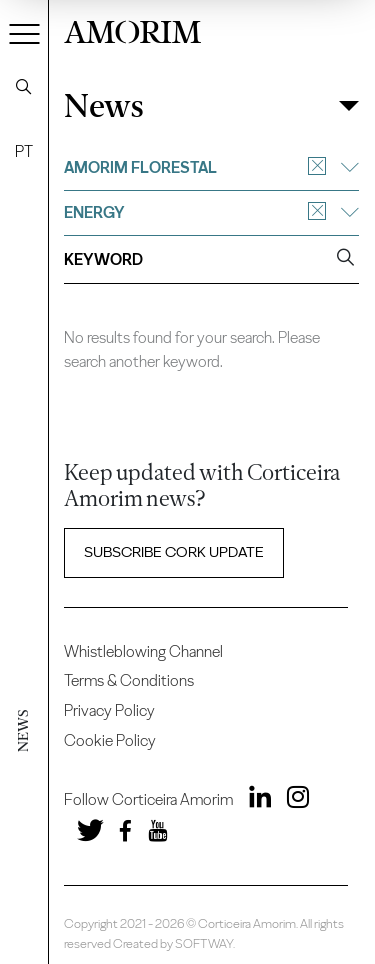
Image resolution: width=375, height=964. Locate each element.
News (104, 106)
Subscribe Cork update (174, 552)
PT (24, 151)
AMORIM (132, 29)
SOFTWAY (204, 943)
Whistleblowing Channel (143, 651)
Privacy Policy (109, 710)
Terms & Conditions (129, 680)
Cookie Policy (110, 740)
